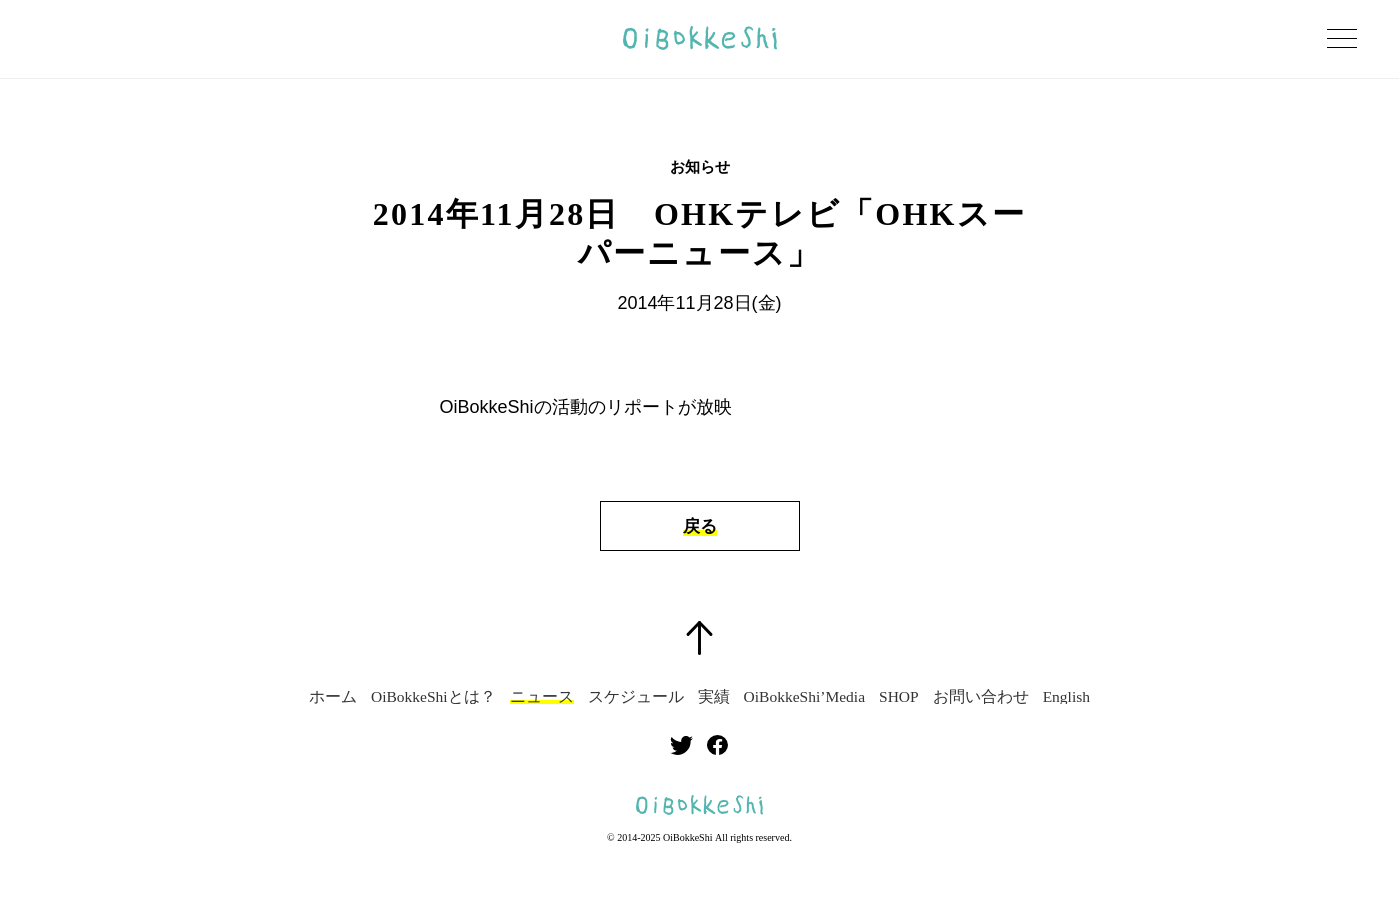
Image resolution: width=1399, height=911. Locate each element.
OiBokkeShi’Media (804, 697)
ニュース (542, 697)
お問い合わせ (981, 697)
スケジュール (636, 697)
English (1066, 697)
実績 (714, 697)
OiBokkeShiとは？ (433, 697)
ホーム (333, 697)
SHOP (899, 697)
